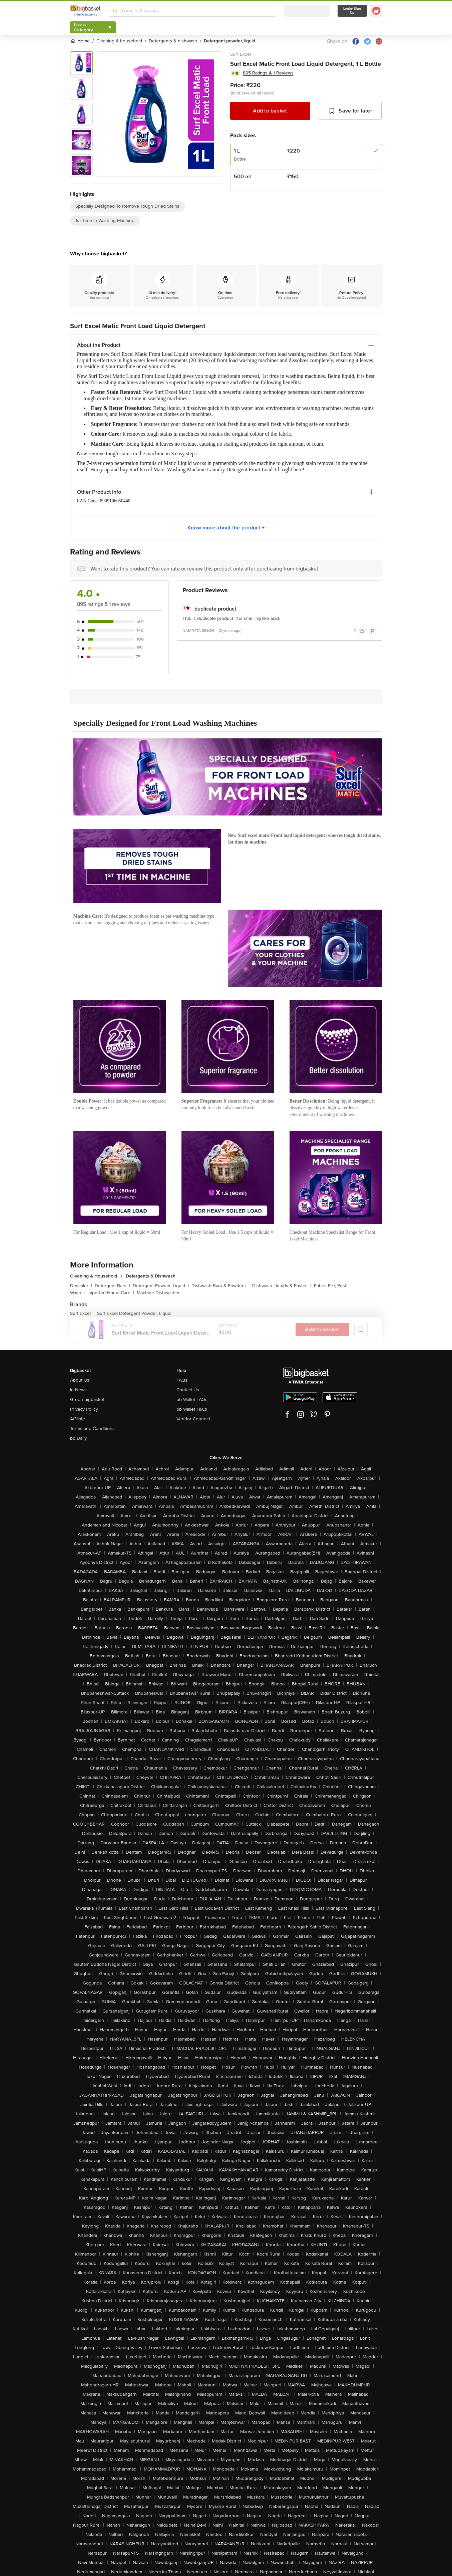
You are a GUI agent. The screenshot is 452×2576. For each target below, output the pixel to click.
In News (78, 1390)
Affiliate (77, 1419)
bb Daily (78, 1438)
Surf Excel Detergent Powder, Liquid (134, 1313)
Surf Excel (240, 54)
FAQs (181, 1380)
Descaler (81, 1286)
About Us (79, 1380)
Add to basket (270, 110)
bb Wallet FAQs (191, 1399)
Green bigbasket (87, 1399)
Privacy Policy (84, 1409)
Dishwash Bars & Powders (220, 1286)
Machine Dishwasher (158, 1293)
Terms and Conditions (92, 1428)
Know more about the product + (226, 527)
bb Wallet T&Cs (191, 1409)
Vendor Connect (193, 1419)
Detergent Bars (112, 1286)
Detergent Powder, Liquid (161, 1286)
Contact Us (187, 1390)
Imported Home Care (110, 1293)
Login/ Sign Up (352, 11)
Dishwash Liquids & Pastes (281, 1286)
